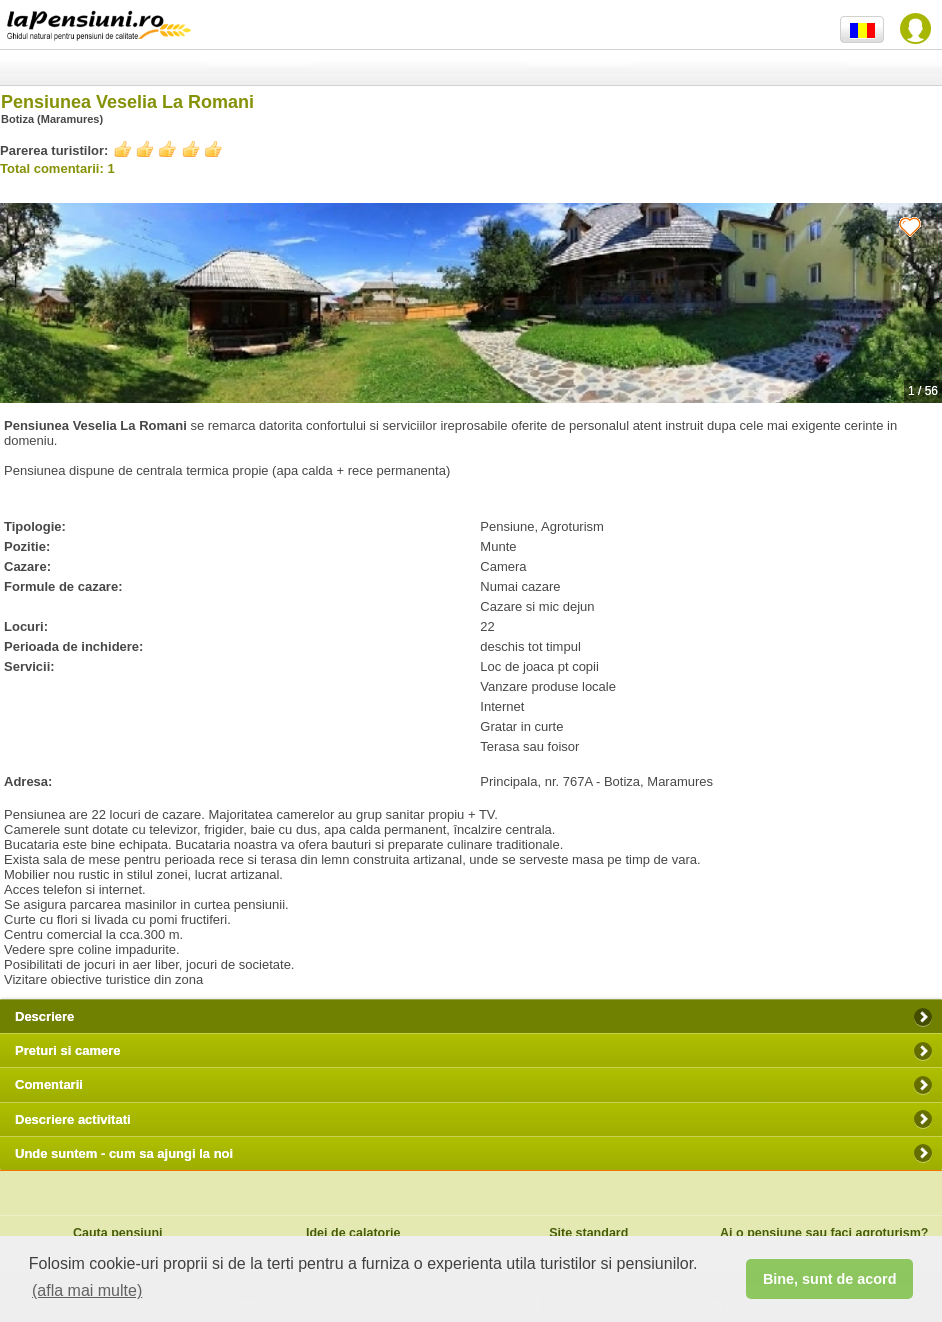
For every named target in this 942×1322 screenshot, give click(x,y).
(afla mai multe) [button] (87, 1290)
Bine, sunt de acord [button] (830, 1279)
